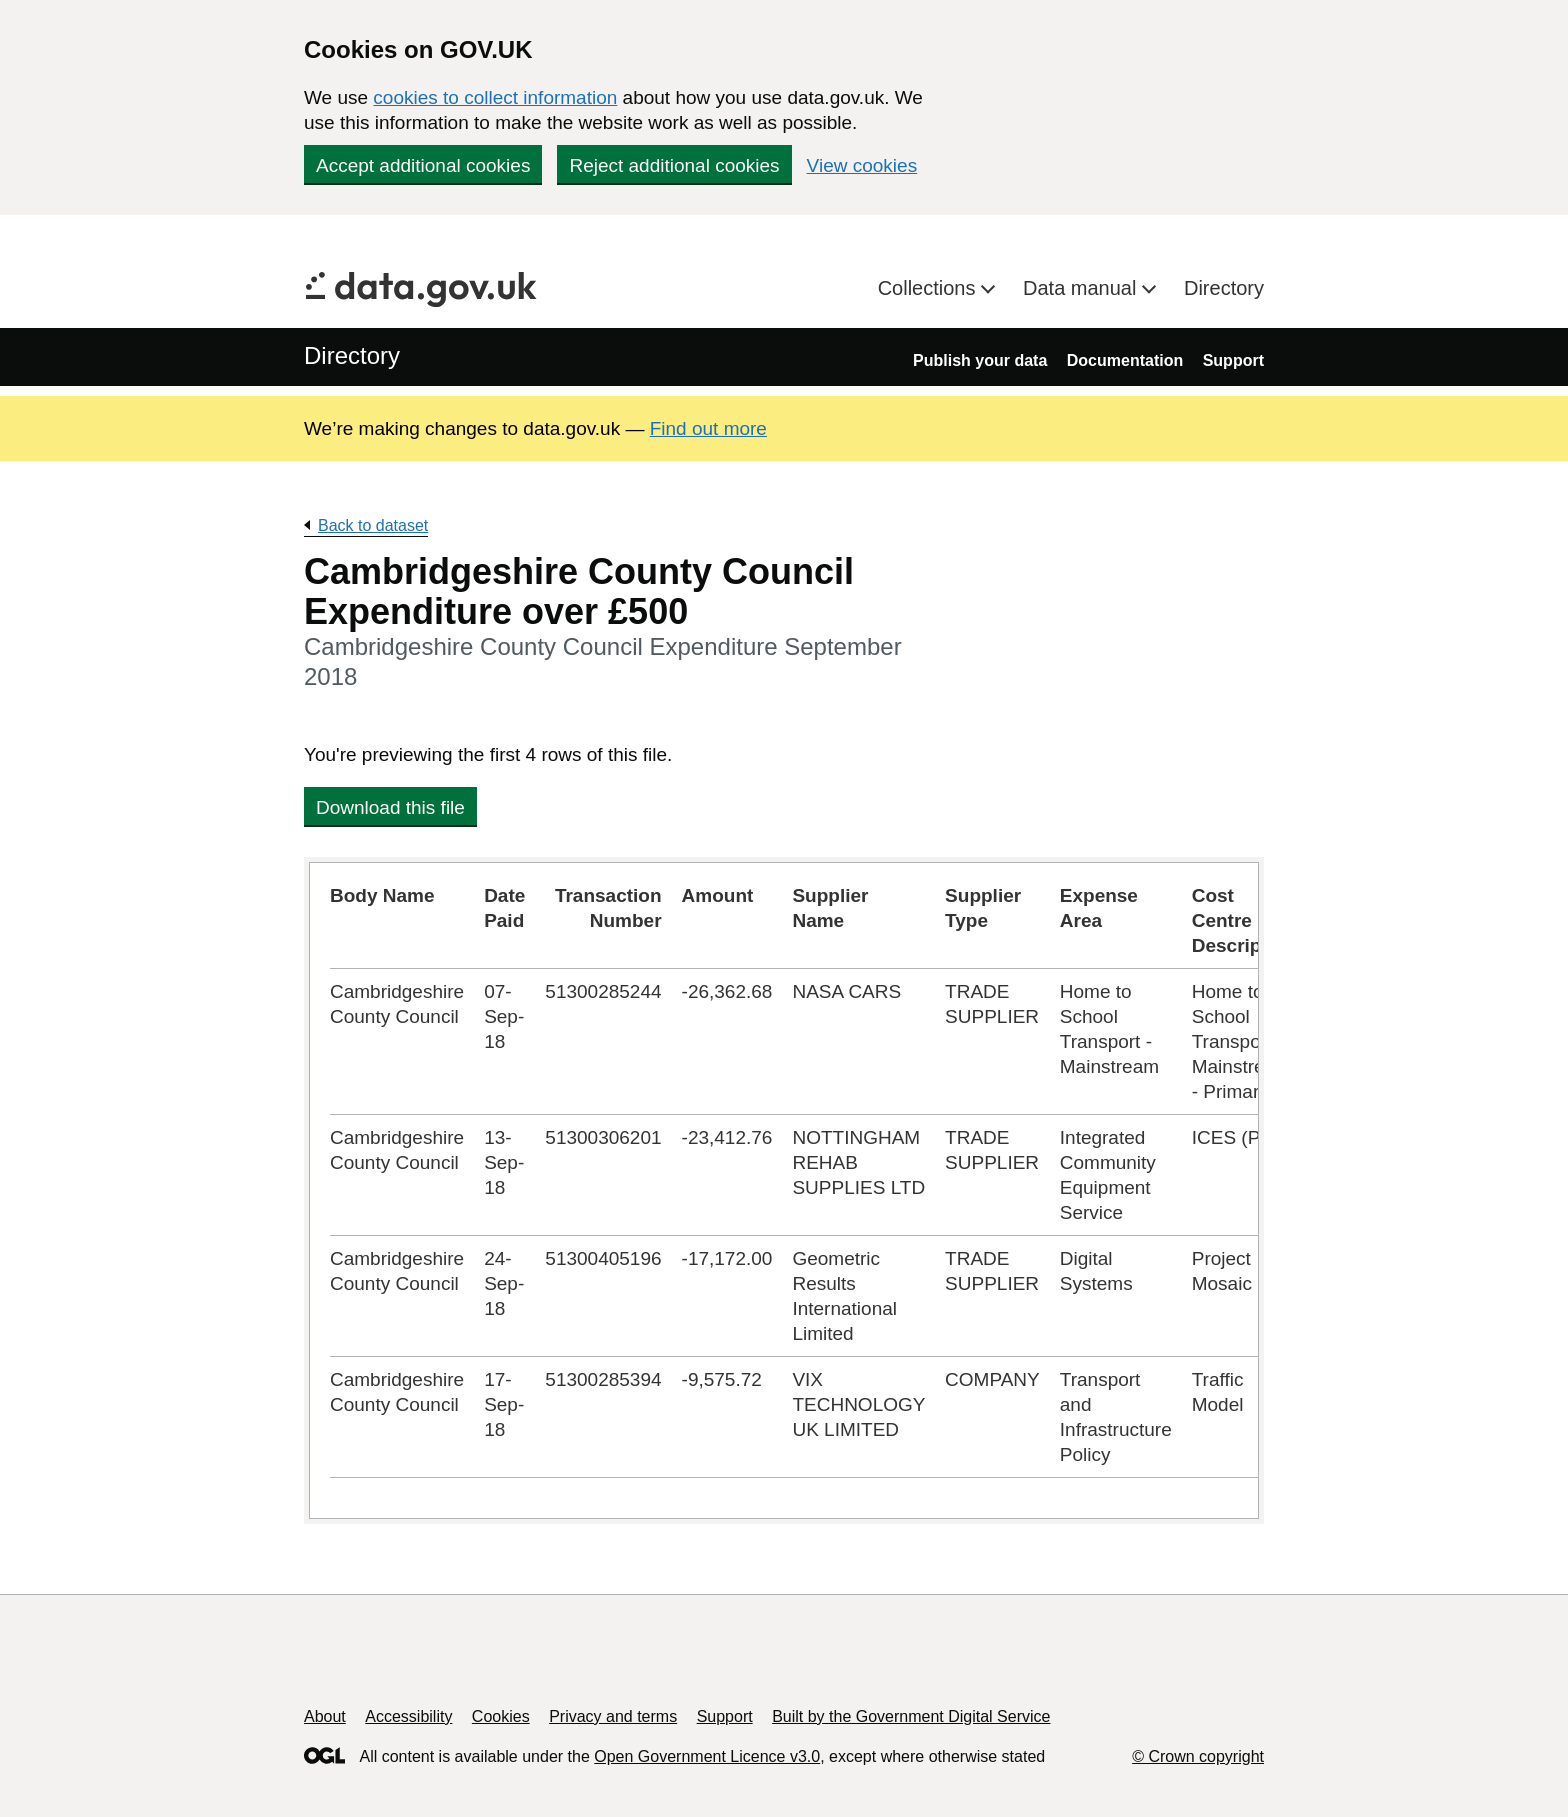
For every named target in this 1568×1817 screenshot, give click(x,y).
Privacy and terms (613, 1716)
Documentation (1125, 360)
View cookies (862, 165)
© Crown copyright (1198, 1756)
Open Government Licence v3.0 (707, 1756)
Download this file (390, 807)
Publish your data (980, 360)
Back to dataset (373, 525)
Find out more (708, 428)
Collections (929, 288)
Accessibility (408, 1716)
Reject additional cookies (674, 165)
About (325, 1716)
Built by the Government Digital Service (911, 1716)
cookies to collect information (495, 97)
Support (1233, 360)
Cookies (501, 1716)
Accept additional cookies (423, 165)
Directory (1224, 288)
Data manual (1082, 288)
